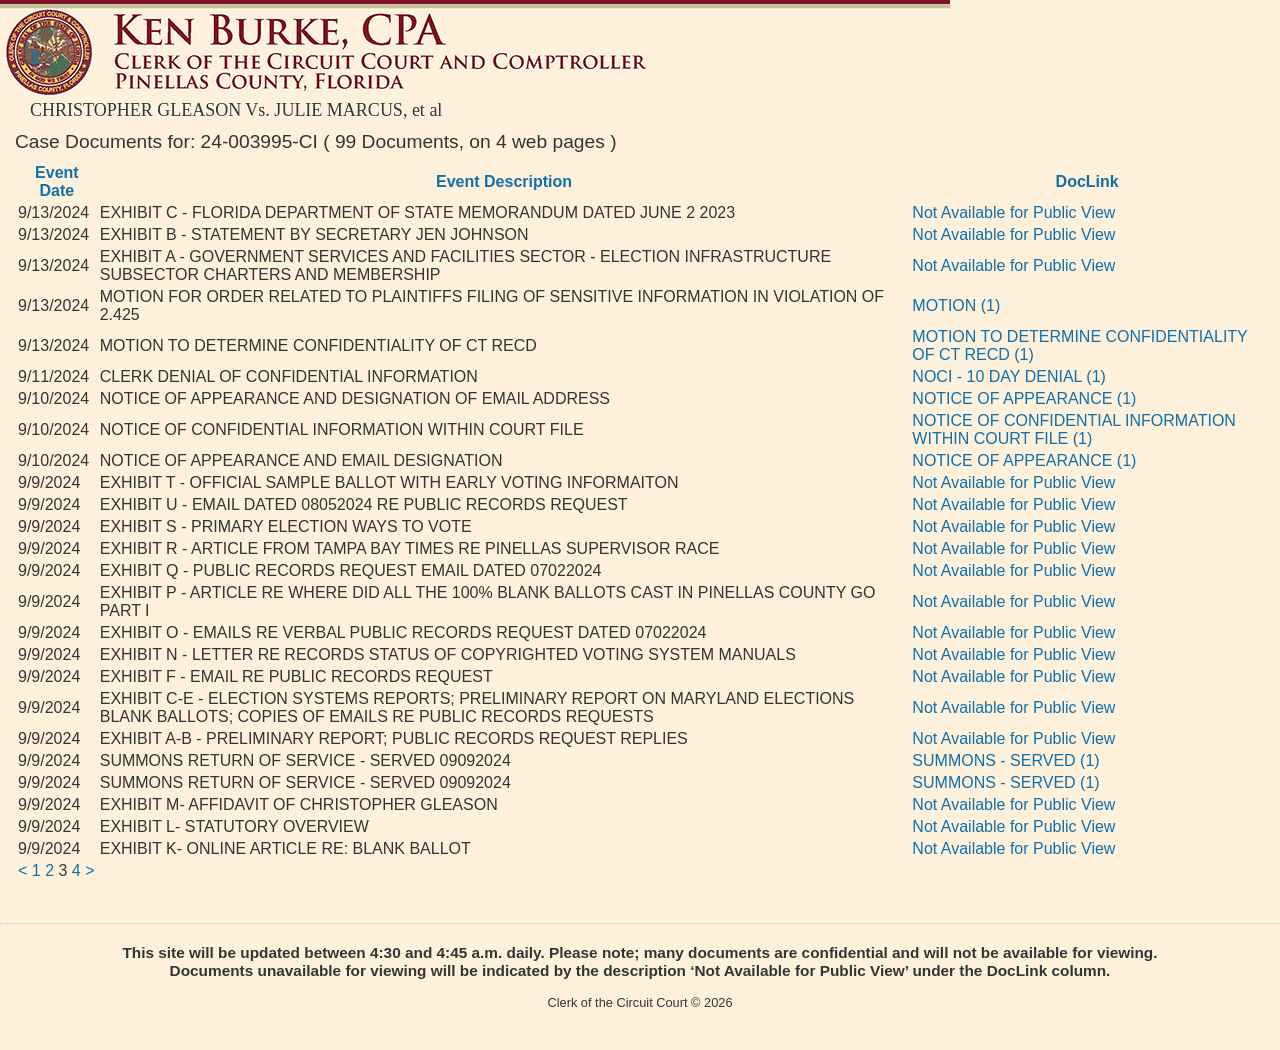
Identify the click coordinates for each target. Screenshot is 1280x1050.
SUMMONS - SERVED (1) (1005, 760)
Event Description (504, 181)
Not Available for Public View (1013, 212)
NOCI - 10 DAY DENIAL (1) (1009, 376)
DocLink (1087, 181)
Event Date (57, 181)
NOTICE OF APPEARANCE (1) (1024, 398)
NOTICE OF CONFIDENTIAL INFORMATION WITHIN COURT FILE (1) (1074, 429)
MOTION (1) (956, 305)
